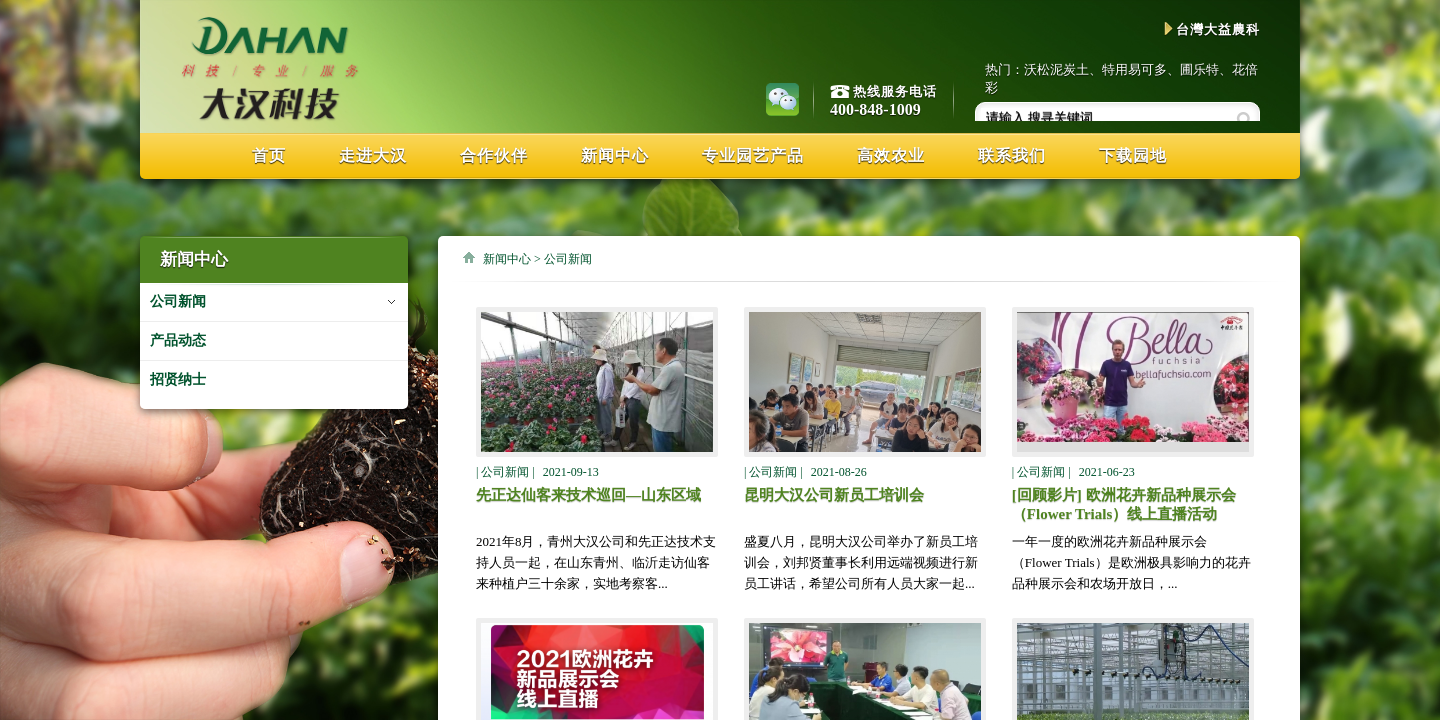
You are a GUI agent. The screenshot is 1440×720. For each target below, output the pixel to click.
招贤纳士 (178, 379)
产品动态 (178, 340)
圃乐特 (1199, 69)
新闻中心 (615, 155)
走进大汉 (373, 155)
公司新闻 (178, 301)
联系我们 (1012, 155)
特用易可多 (1134, 69)
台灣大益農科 (1212, 29)
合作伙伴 (494, 155)
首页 (269, 155)
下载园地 (1133, 155)
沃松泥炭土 (1056, 69)
